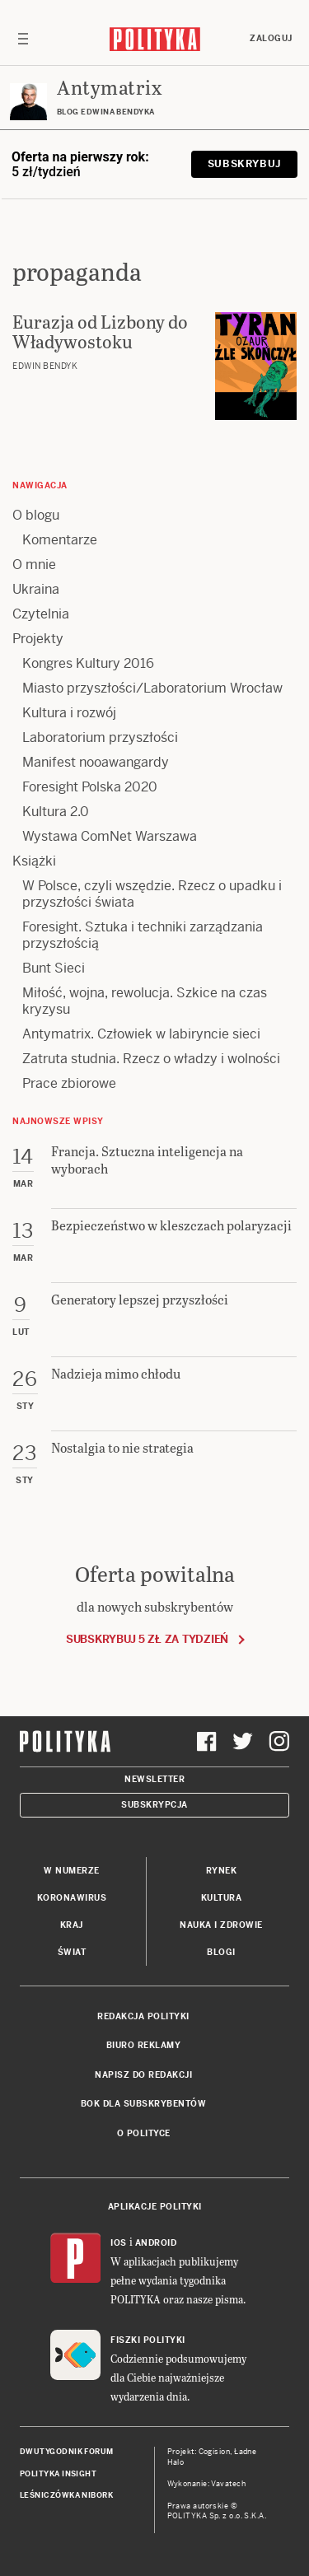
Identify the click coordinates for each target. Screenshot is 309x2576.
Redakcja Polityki (143, 2016)
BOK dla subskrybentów (144, 2103)
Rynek (221, 1870)
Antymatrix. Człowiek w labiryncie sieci (141, 1034)
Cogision (215, 2452)
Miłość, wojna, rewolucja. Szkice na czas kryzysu (144, 1001)
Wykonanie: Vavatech (206, 2484)
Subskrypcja (154, 1804)
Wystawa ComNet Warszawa (109, 836)
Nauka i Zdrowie (221, 1925)
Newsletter (154, 1779)
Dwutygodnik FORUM (67, 2452)
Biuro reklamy (143, 2045)
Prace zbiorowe (69, 1083)
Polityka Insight (58, 2474)
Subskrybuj (244, 163)
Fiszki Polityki (147, 2340)
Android (156, 2243)
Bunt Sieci (53, 968)
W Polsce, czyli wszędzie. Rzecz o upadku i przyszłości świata (152, 894)
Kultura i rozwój (69, 712)
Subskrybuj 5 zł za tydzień (147, 1639)
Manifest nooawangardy (95, 762)
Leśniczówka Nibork (66, 2495)
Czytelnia (40, 614)
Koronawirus (72, 1897)
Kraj (71, 1925)
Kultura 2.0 (55, 811)
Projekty (37, 638)
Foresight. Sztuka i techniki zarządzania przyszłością (142, 935)
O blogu (35, 515)
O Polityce (144, 2133)
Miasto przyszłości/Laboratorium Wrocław (152, 688)
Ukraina (35, 589)
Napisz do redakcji (143, 2075)
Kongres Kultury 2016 (88, 663)
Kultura (221, 1897)
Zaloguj (271, 38)
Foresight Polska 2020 (89, 787)
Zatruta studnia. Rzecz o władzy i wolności (151, 1058)
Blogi (221, 1952)
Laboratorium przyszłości (100, 737)
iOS (118, 2243)
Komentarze (59, 539)
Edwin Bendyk (44, 366)
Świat (72, 1952)
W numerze (72, 1870)
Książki (34, 861)
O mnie (34, 564)
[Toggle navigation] (23, 39)
